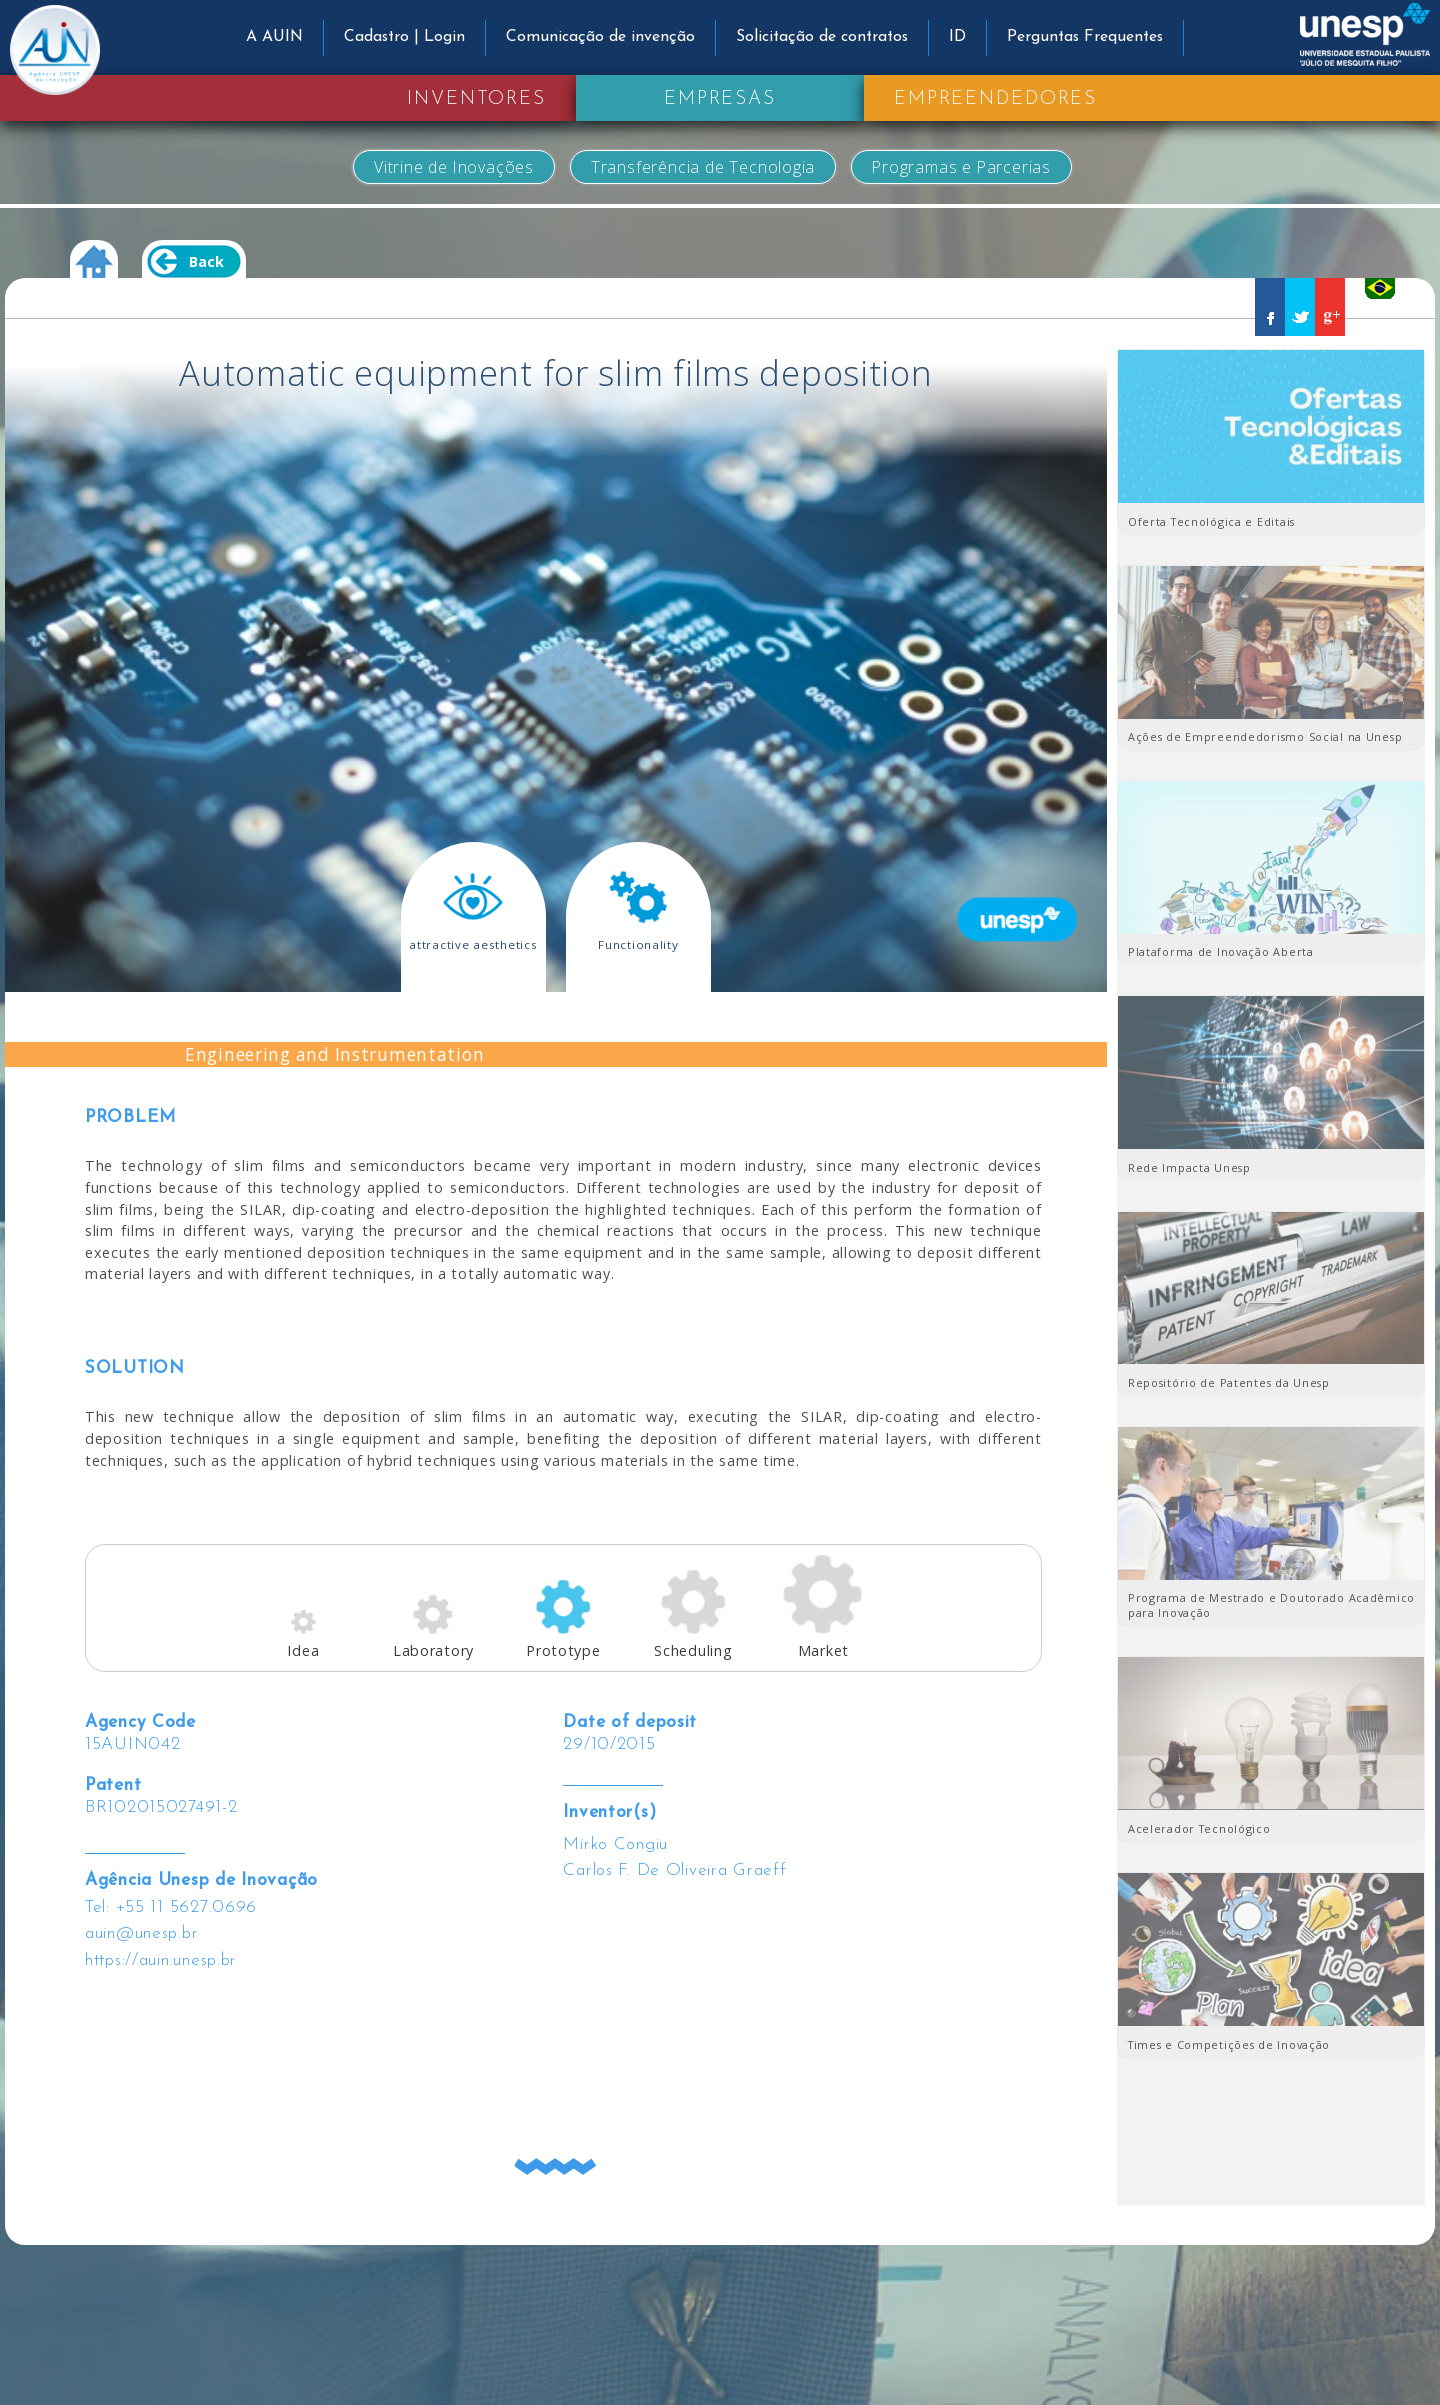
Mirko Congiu (615, 1844)
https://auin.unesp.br (161, 1960)
